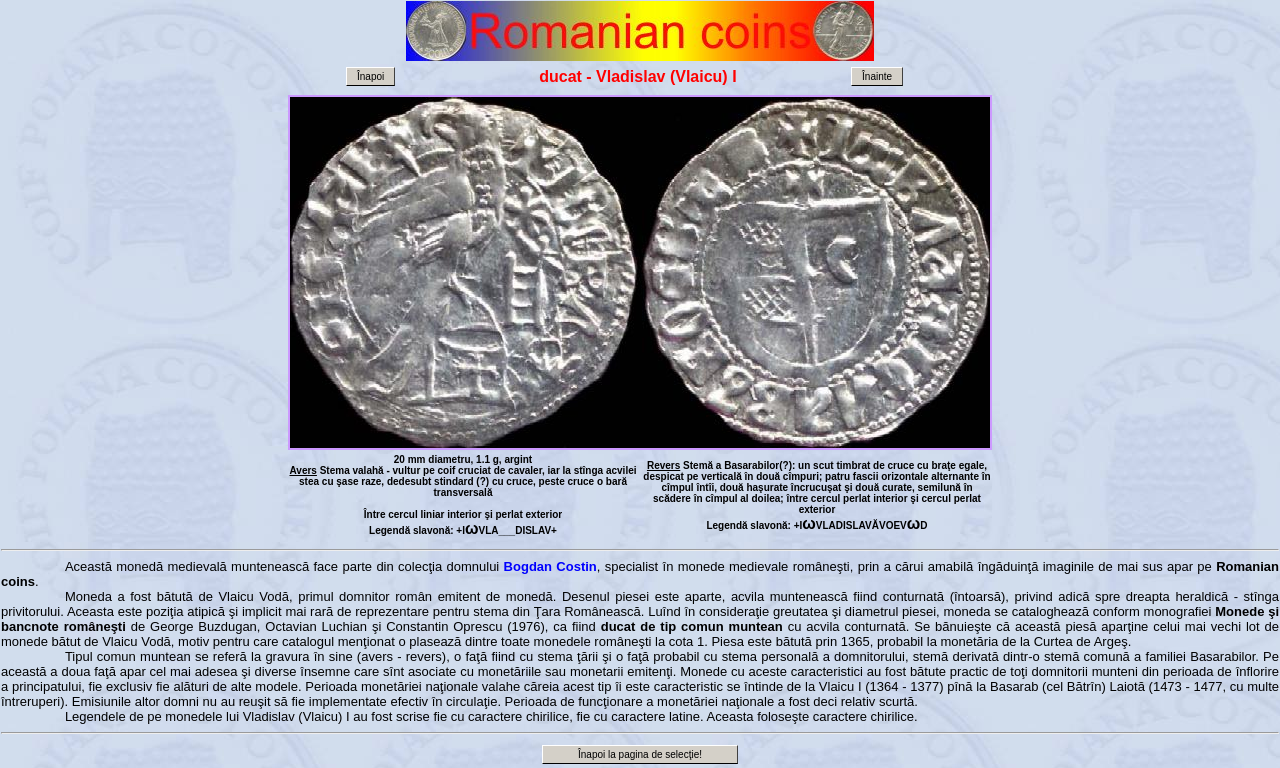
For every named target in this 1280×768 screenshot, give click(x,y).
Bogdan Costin (550, 566)
